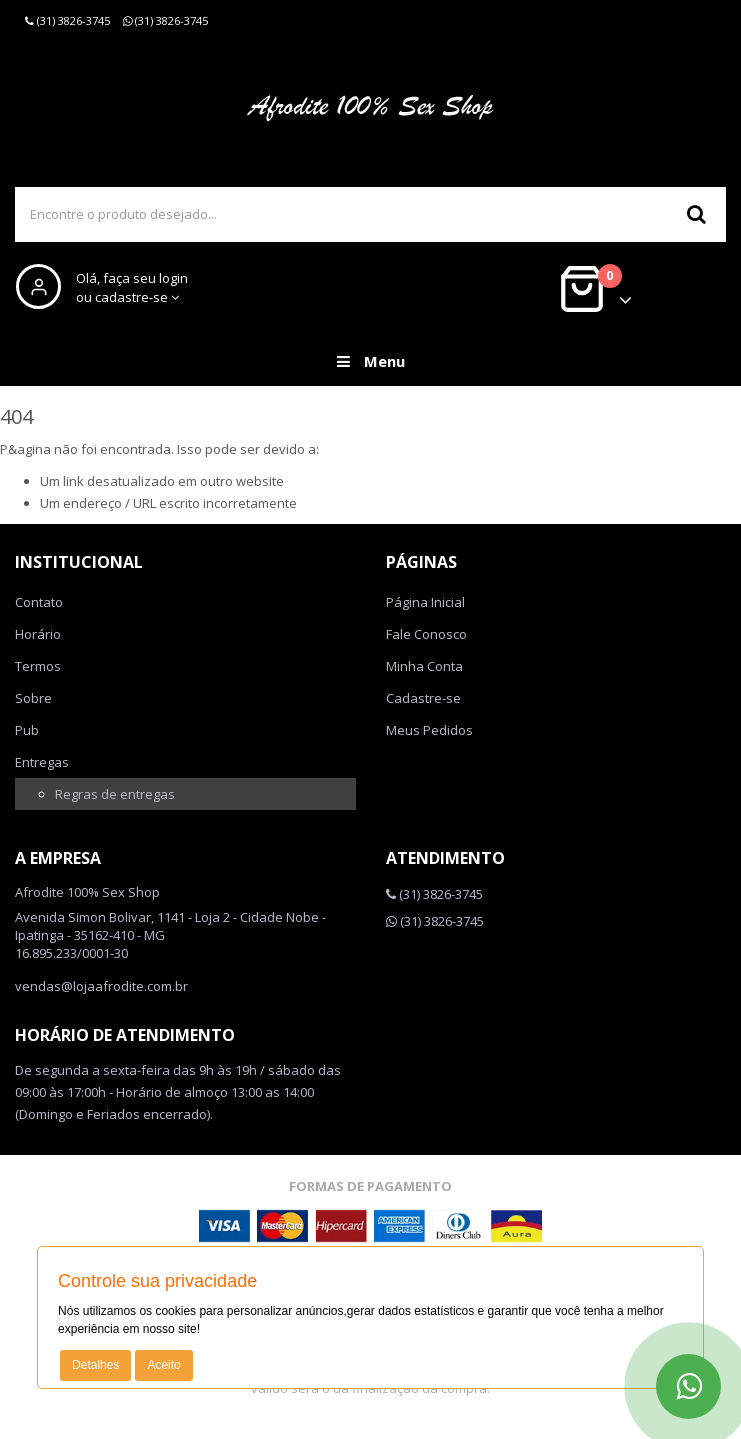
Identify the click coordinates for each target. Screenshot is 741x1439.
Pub (27, 730)
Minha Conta (424, 666)
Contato (39, 602)
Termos (38, 666)
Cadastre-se (423, 698)
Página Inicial (425, 602)
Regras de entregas (115, 794)
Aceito (163, 1365)
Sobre (33, 698)
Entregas (42, 762)
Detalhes (95, 1365)
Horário (38, 634)
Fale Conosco (426, 634)
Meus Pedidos (429, 730)
